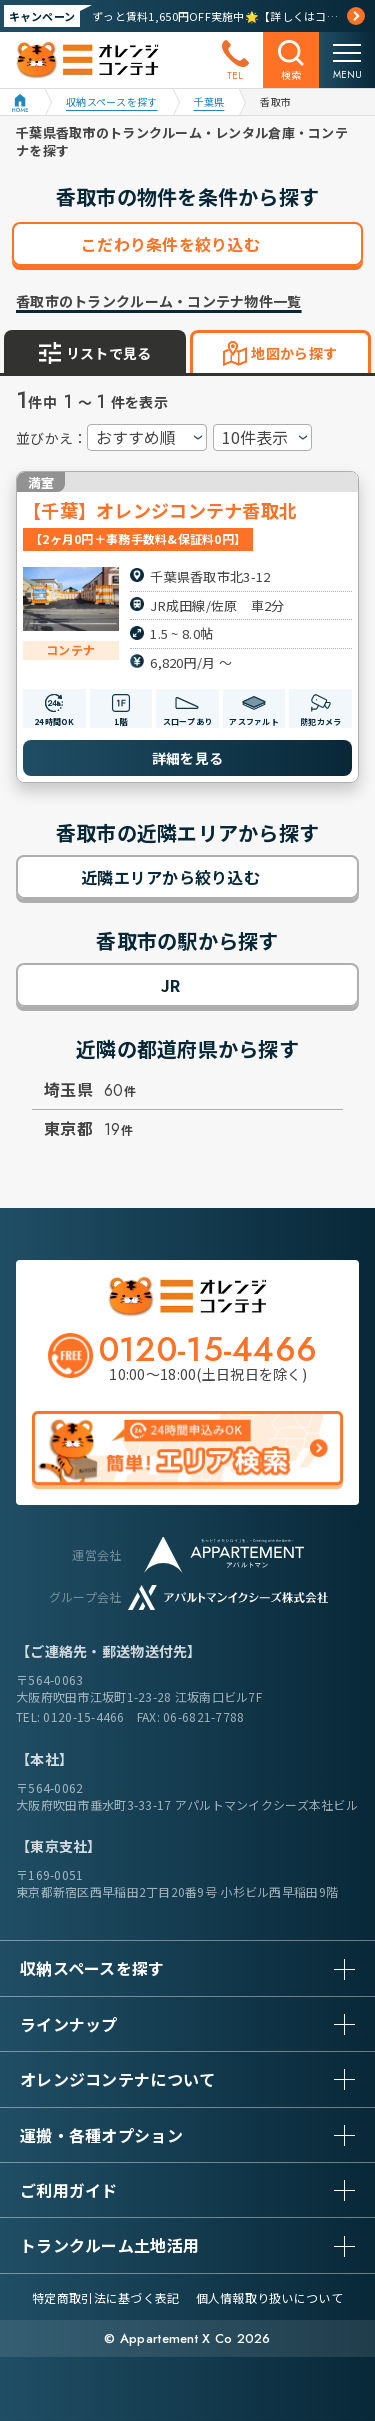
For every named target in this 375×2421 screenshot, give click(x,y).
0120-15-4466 (83, 1716)
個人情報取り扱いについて (269, 2297)
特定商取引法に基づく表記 (105, 2297)
